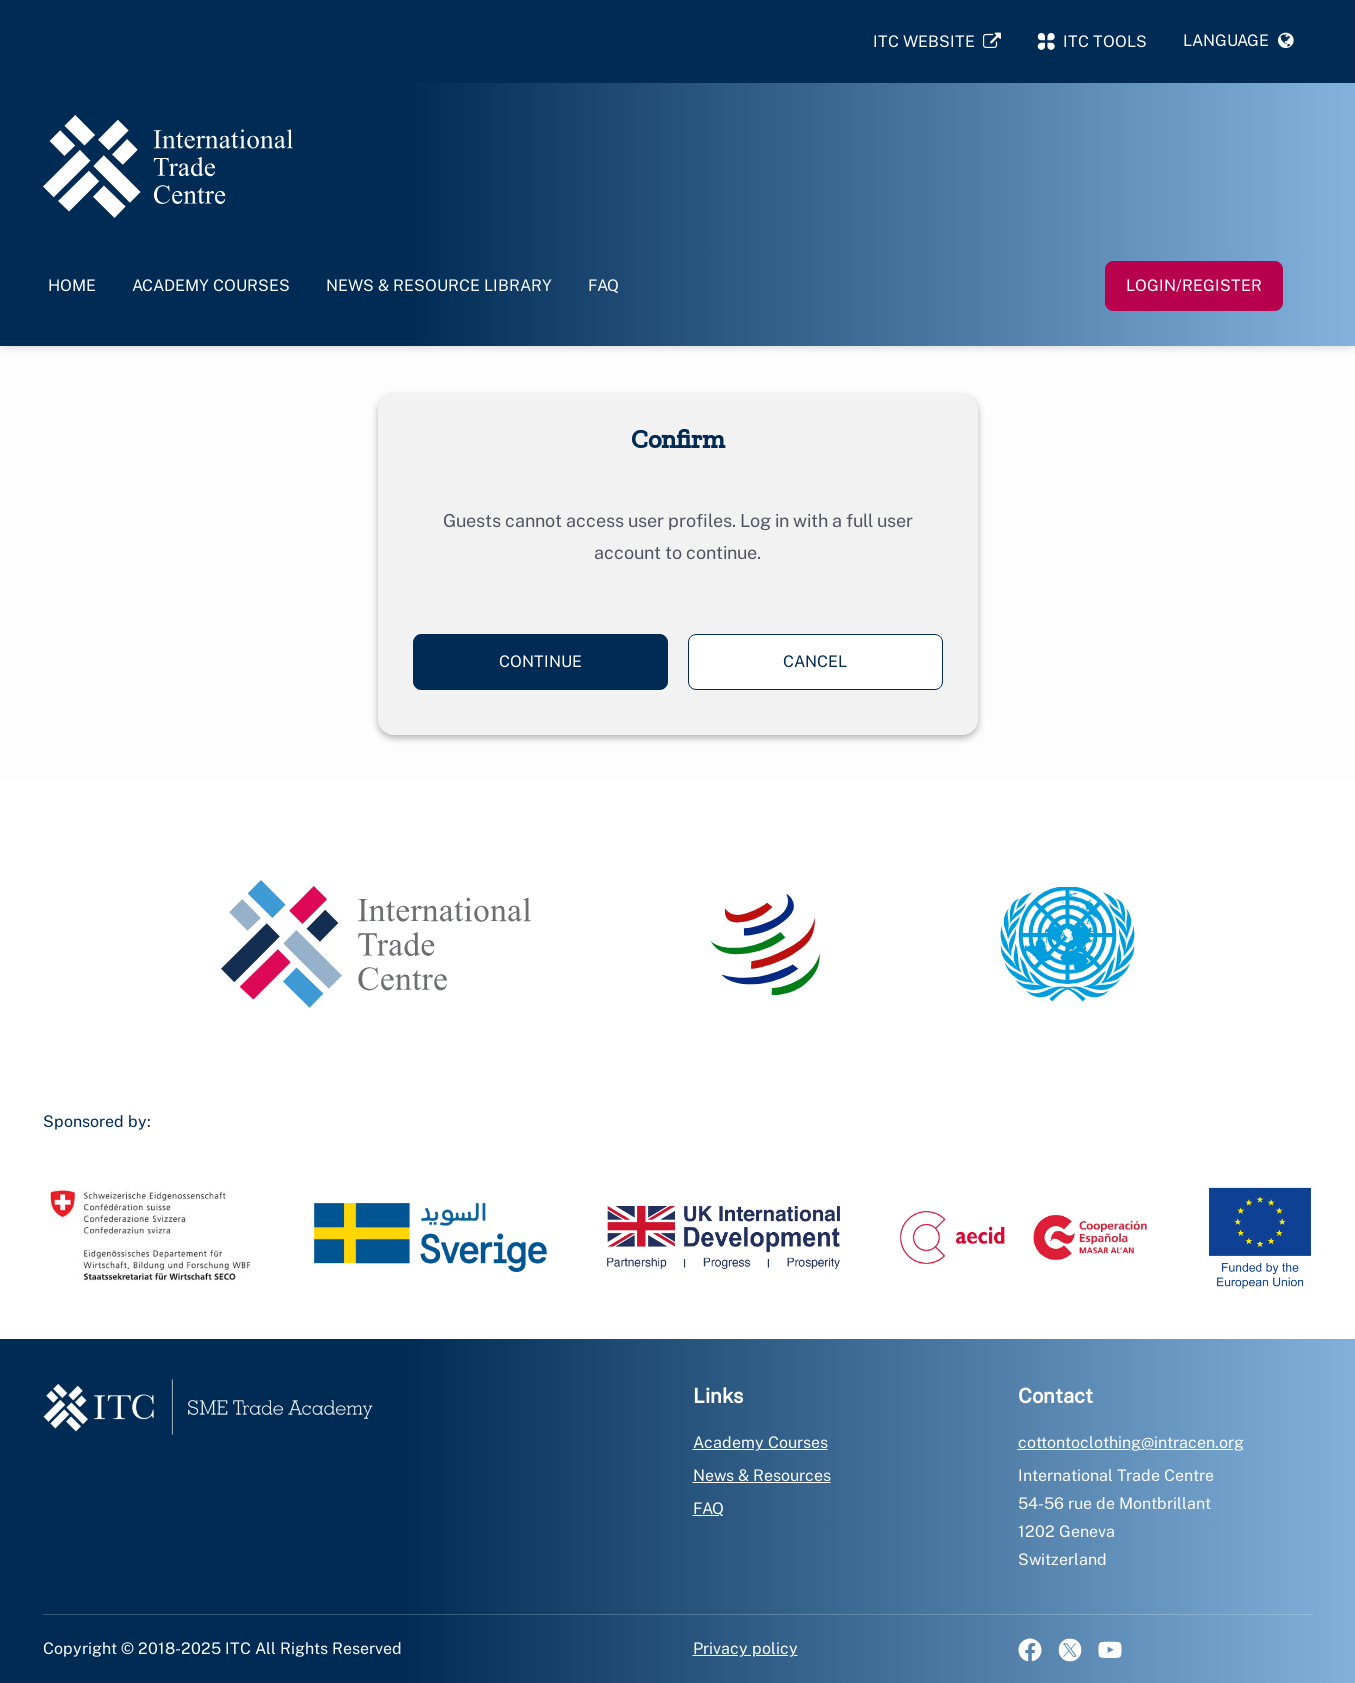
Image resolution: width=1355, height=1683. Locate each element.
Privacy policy (745, 1648)
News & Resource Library (439, 285)
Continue (540, 661)
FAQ (603, 285)
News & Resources (762, 1475)
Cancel (815, 661)
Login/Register (1194, 285)
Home (72, 285)
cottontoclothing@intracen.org (1131, 1442)
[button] (1239, 41)
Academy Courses (211, 285)
